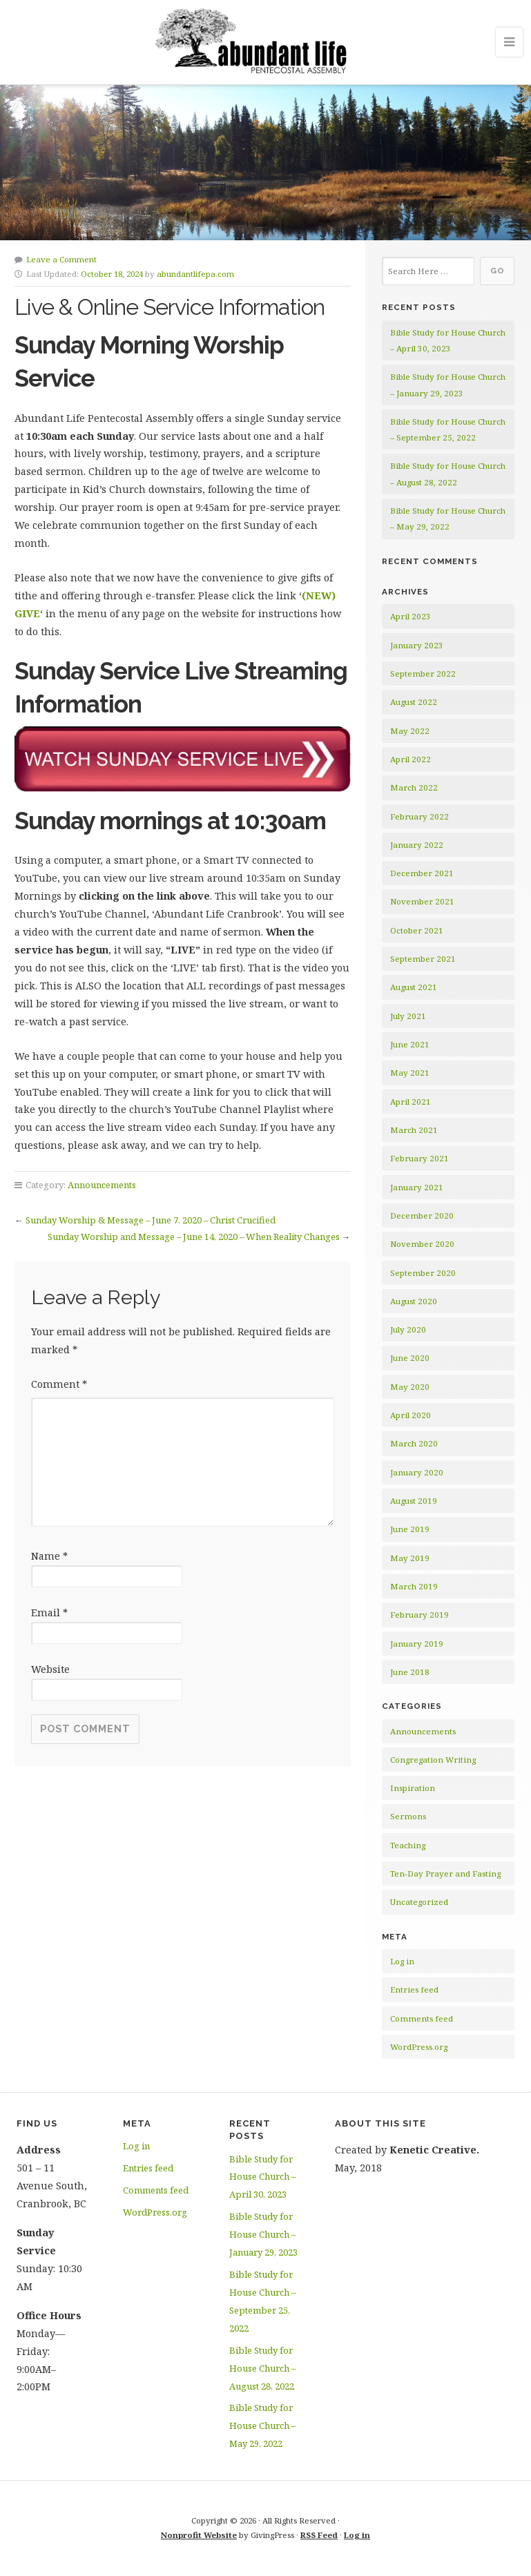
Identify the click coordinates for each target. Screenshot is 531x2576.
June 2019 (409, 1529)
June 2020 (409, 1358)
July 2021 (408, 1016)
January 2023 (416, 645)
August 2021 (413, 987)
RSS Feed (319, 2535)
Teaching (407, 1845)
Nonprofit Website (199, 2535)
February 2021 (419, 1158)
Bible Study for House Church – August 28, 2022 (262, 2368)
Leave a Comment (61, 259)
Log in (402, 1961)
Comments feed (421, 2018)
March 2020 (414, 1443)
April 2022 (410, 759)
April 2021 (410, 1101)
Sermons (408, 1816)
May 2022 (409, 731)
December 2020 (422, 1215)
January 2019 (416, 1643)
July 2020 (408, 1329)
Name (49, 1555)
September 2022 (423, 673)
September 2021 (423, 958)
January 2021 (416, 1187)
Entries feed (414, 1989)
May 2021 (409, 1072)
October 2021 (416, 930)
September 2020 (423, 1273)
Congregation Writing (433, 1759)
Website (50, 1669)
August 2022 (413, 702)
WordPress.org (418, 2047)
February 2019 (419, 1614)
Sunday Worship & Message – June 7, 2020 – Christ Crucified (151, 1220)
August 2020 (413, 1301)
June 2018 (409, 1672)
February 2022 (419, 816)
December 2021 (422, 873)
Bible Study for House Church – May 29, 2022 (262, 2425)
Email (49, 1612)
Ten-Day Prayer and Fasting (445, 1873)
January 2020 (416, 1472)
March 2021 (414, 1130)
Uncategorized (419, 1902)
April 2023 (410, 616)
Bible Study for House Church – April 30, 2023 (262, 2177)
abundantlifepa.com (195, 274)
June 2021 (409, 1044)
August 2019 (413, 1500)
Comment (59, 1384)
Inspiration (412, 1788)
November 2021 (422, 901)
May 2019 (409, 1558)
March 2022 (414, 787)
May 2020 (409, 1387)
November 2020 (422, 1244)
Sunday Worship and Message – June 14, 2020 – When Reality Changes (194, 1236)
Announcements (102, 1185)
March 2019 (414, 1586)
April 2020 (410, 1415)
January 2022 (416, 845)
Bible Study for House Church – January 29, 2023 (263, 2234)
